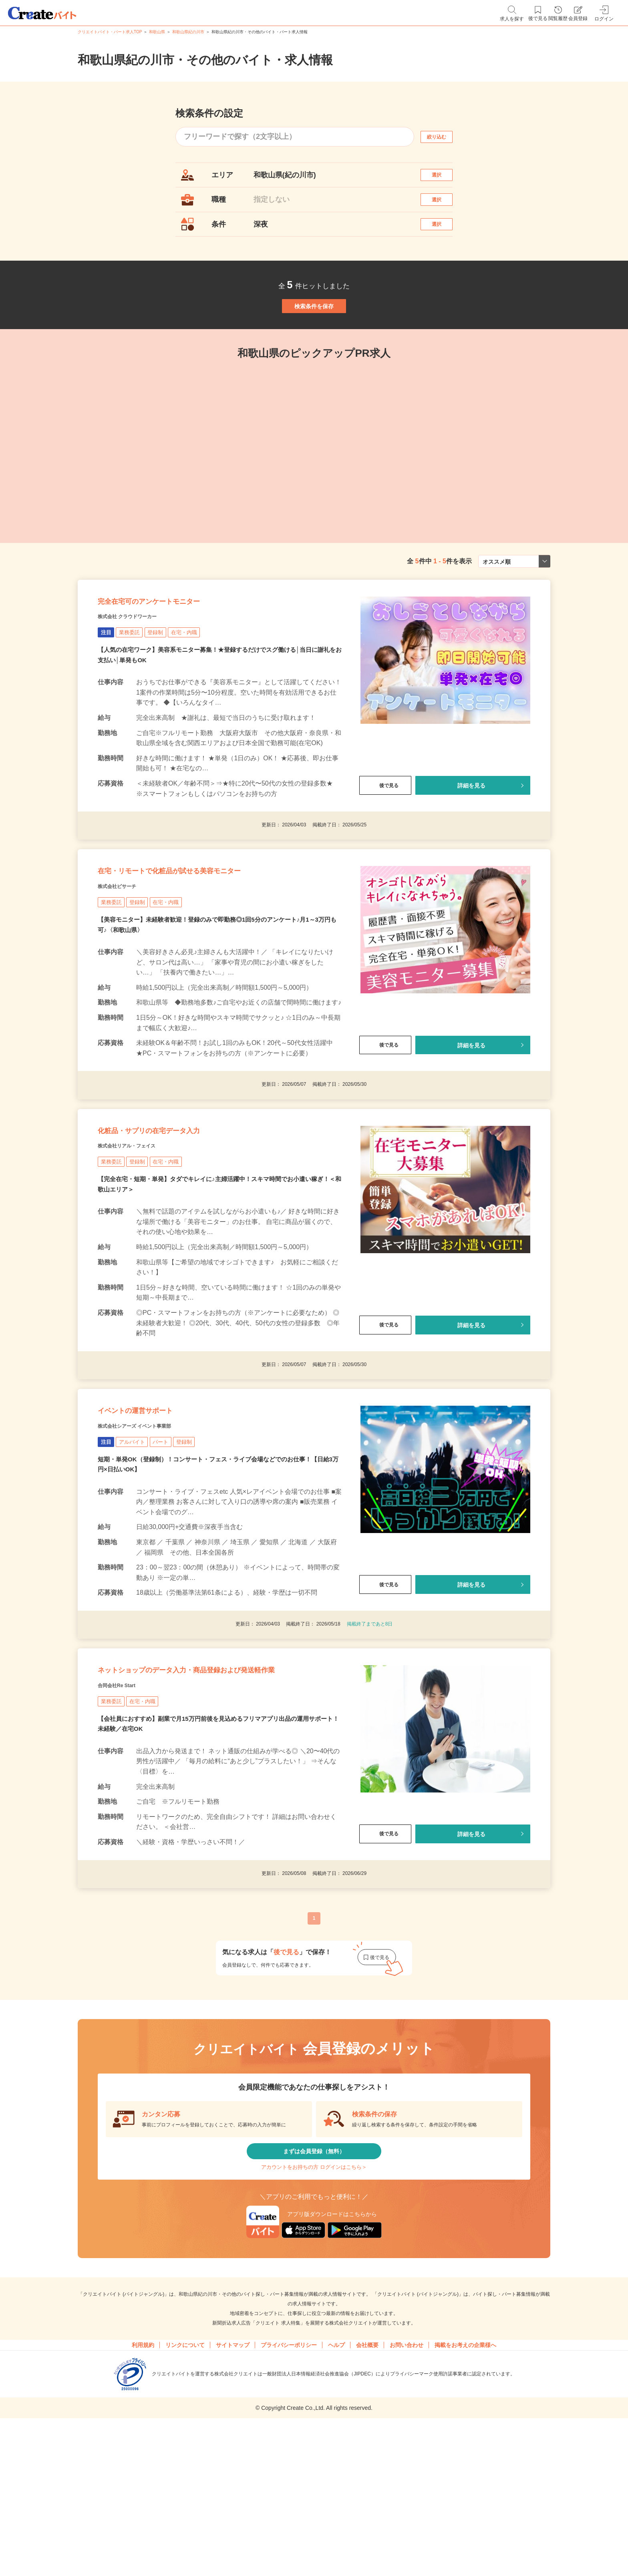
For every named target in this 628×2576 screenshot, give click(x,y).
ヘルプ (336, 2497)
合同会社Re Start (126, 1816)
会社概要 (367, 2497)
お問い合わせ (406, 2497)
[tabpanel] (262, 483)
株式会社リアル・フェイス (141, 1230)
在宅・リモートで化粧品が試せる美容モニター (209, 935)
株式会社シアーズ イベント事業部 (153, 1526)
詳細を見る (471, 839)
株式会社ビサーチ (126, 955)
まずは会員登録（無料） (314, 2289)
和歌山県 (157, 32)
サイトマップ (233, 2497)
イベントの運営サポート (156, 1506)
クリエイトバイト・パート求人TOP (110, 32)
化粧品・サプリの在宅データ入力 (177, 1210)
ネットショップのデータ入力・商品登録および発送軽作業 (215, 1788)
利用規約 (143, 2497)
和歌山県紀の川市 (188, 32)
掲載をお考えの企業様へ (465, 2497)
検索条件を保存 (314, 336)
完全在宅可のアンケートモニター (177, 649)
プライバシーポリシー (289, 2497)
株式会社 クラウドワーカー (142, 669)
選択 (443, 178)
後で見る (385, 839)
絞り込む (444, 136)
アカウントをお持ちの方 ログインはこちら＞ (314, 2313)
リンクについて (185, 2497)
